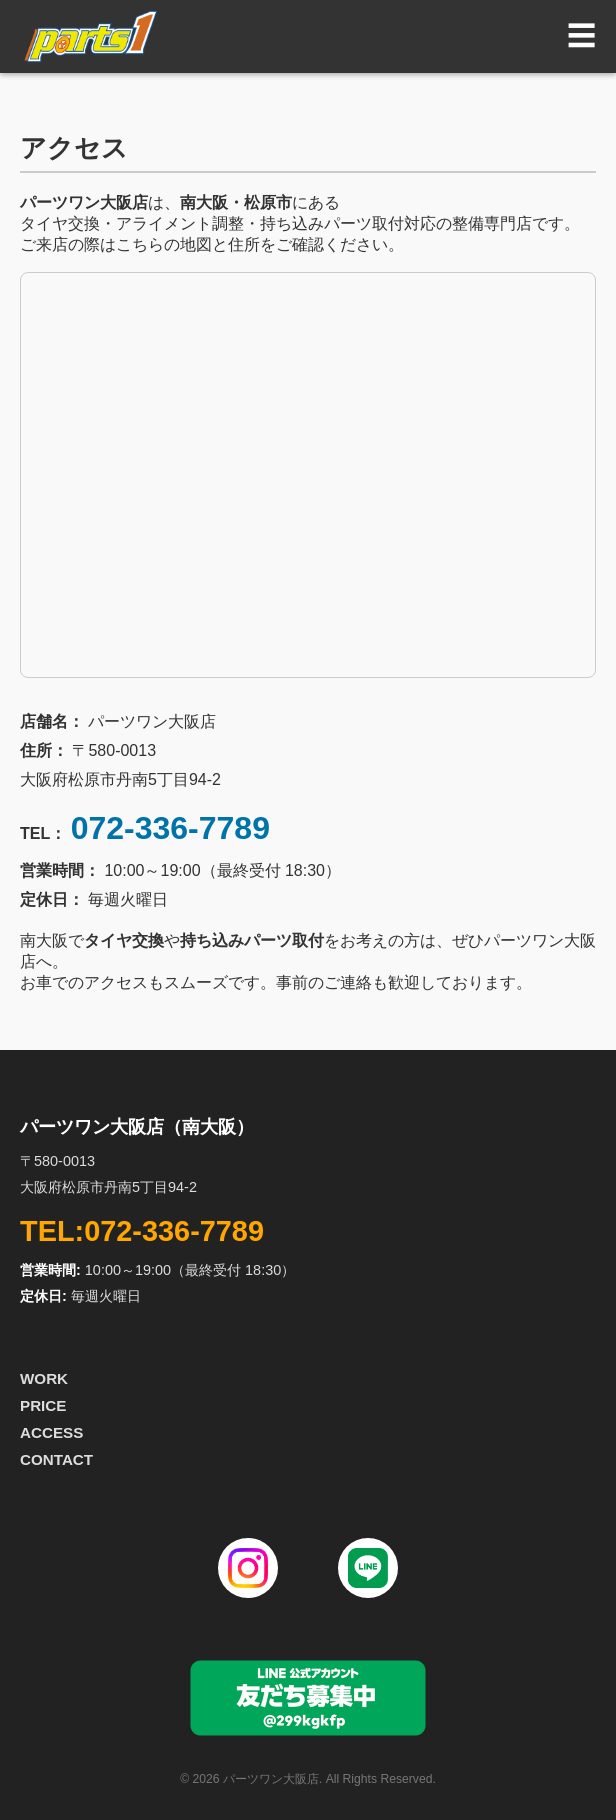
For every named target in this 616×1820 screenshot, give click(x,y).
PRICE (43, 1405)
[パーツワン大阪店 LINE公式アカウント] (308, 1732)
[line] (368, 1568)
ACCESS (51, 1432)
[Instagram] (248, 1568)
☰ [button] (581, 36)
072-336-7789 (170, 828)
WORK (44, 1378)
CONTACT (56, 1459)
